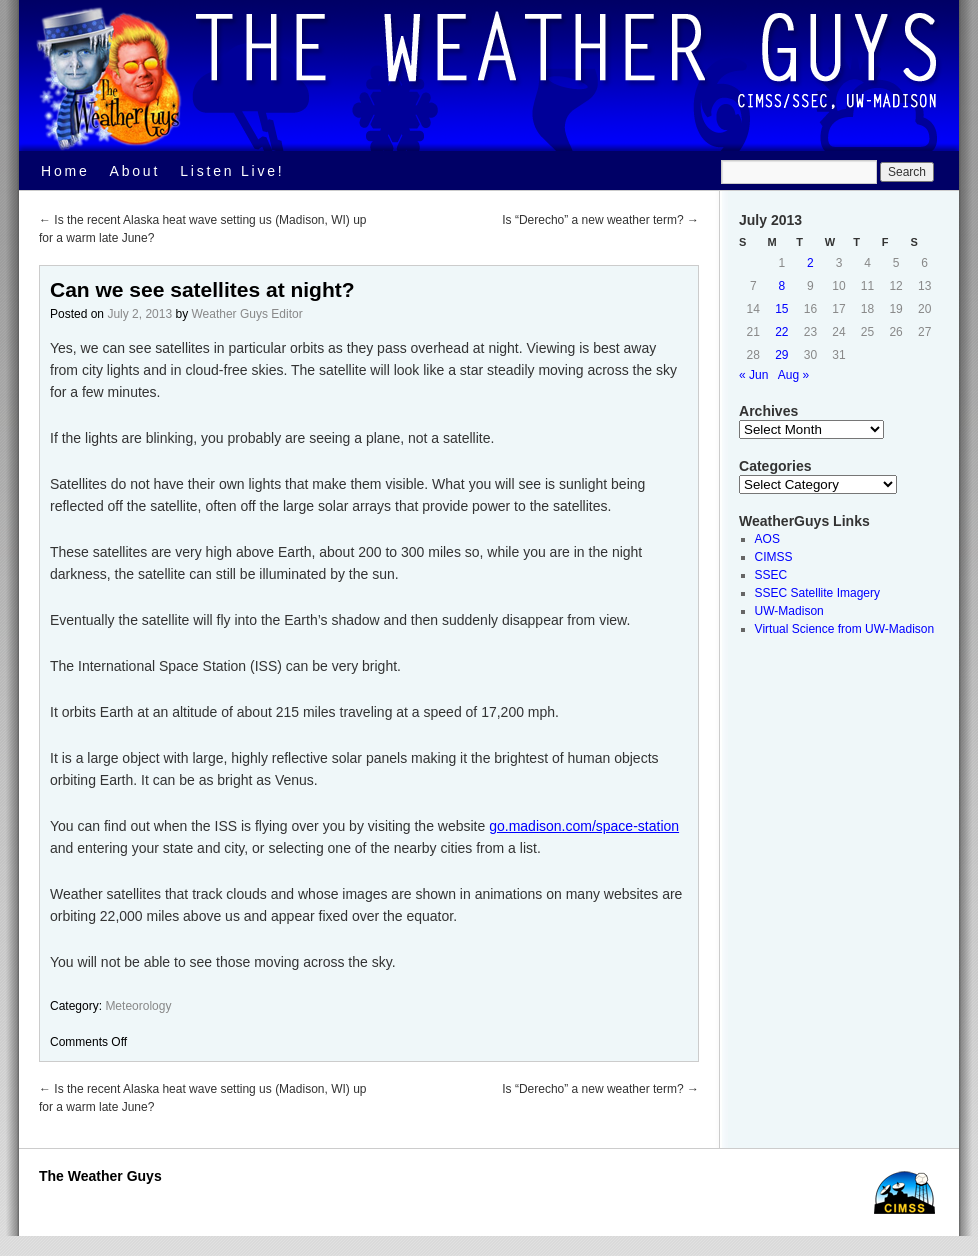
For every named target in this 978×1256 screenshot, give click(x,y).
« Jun (753, 375)
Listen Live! (232, 171)
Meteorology (138, 1006)
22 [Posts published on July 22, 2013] (781, 332)
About (135, 171)
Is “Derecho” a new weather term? (600, 220)
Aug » (793, 375)
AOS (767, 539)
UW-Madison (789, 611)
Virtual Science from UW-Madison (845, 629)
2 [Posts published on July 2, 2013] (810, 263)
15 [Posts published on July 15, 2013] (781, 309)
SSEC (771, 575)
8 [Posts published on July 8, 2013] (782, 286)
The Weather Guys (100, 1176)
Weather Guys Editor (246, 314)
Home (65, 171)
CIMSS (774, 557)
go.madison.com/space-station (584, 826)
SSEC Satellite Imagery (817, 593)
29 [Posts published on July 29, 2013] (781, 355)
